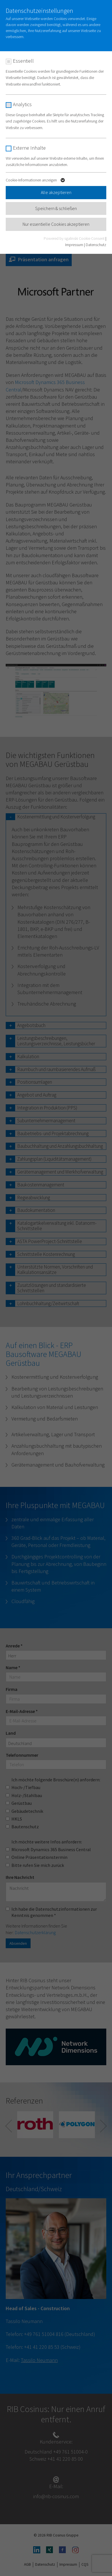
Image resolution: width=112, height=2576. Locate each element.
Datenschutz (96, 244)
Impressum (74, 244)
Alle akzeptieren (56, 192)
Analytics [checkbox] (22, 104)
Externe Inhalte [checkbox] (29, 148)
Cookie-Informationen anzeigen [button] (36, 181)
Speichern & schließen (56, 208)
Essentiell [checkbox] (23, 61)
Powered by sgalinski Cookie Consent (74, 238)
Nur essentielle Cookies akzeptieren (56, 224)
